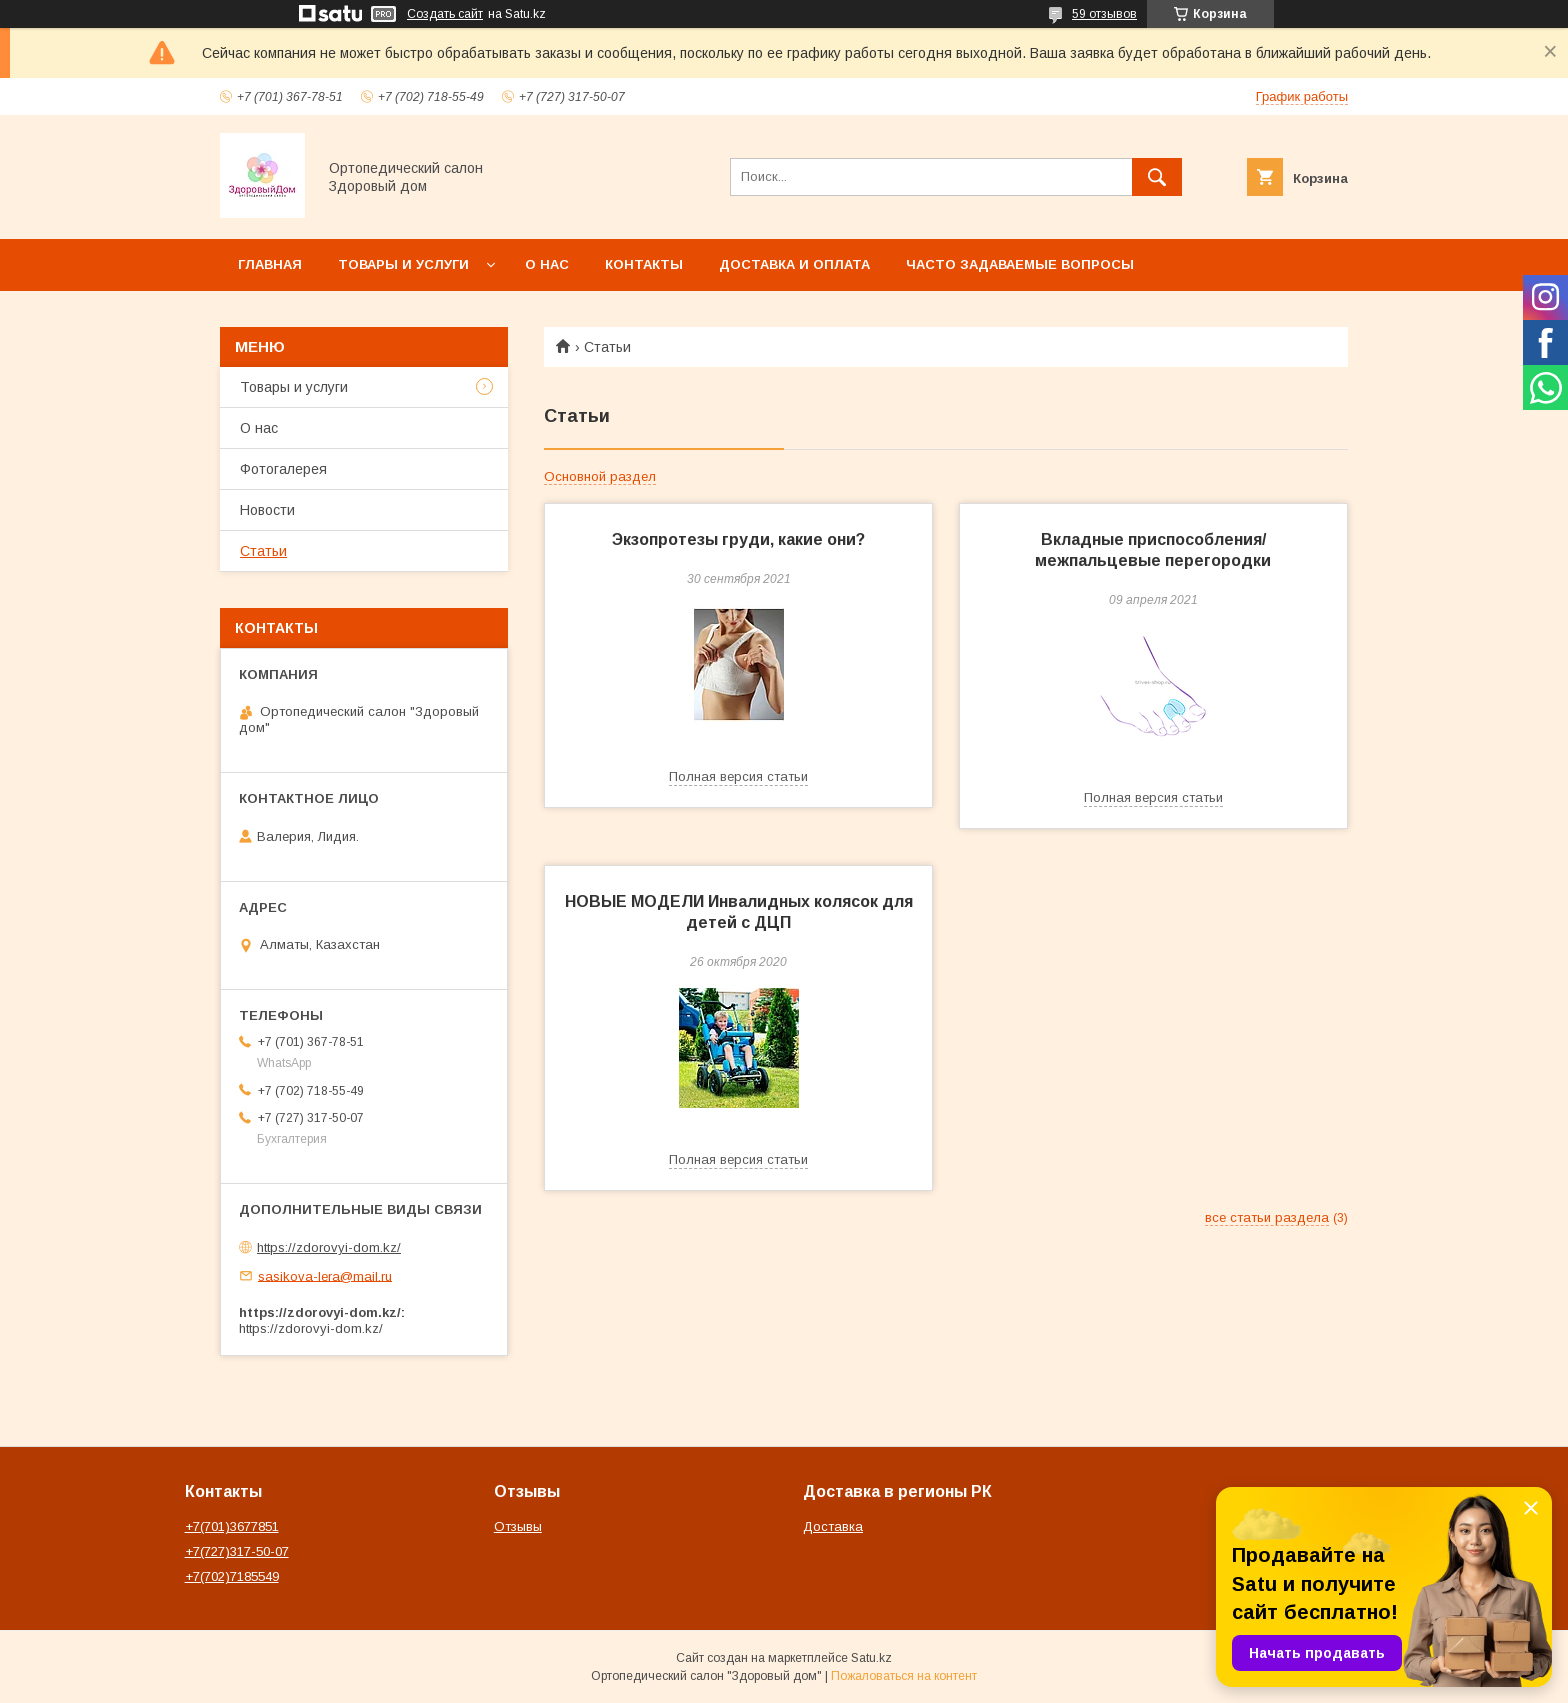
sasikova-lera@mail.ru (325, 1275)
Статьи (263, 551)
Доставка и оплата (794, 264)
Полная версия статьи (738, 776)
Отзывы (518, 1526)
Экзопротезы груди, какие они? (738, 539)
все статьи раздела (1267, 1217)
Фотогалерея (283, 469)
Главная (270, 264)
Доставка (833, 1526)
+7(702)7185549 (232, 1576)
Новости (267, 510)
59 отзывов (1104, 14)
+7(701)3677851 (232, 1526)
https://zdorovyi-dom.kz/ (329, 1247)
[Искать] (1157, 177)
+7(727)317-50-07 (237, 1551)
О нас (547, 264)
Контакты (644, 264)
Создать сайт (445, 14)
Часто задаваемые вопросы (1020, 264)
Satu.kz (871, 1658)
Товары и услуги (403, 264)
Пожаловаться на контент (904, 1676)
